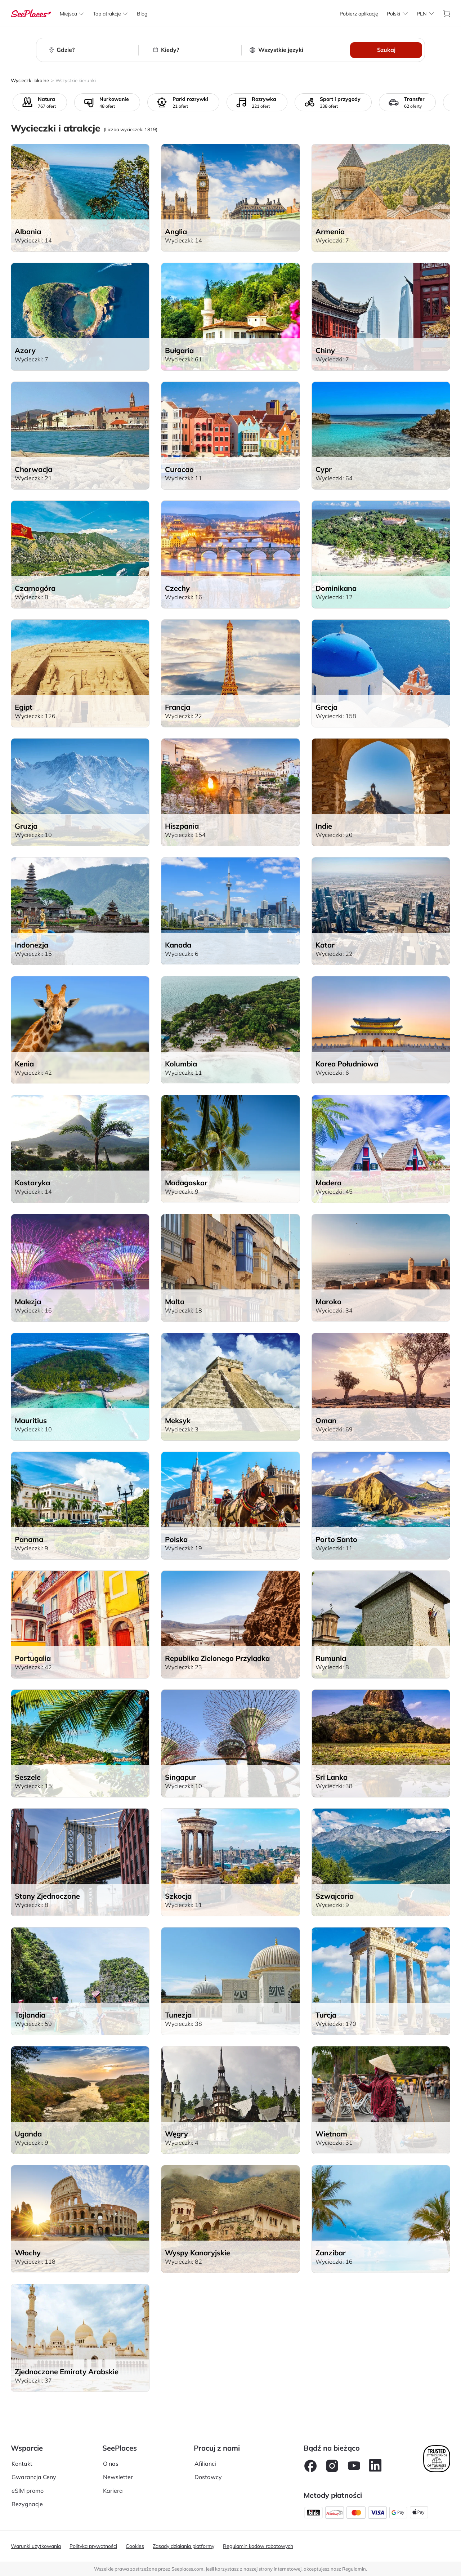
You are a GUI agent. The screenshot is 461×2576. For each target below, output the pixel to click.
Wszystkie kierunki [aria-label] (75, 80)
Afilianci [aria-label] (205, 2463)
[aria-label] (31, 13)
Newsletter (118, 2477)
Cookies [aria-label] (135, 2546)
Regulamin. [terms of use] (354, 2569)
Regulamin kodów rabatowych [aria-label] (258, 2546)
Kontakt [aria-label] (22, 2463)
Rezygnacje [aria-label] (27, 2504)
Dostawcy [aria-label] (208, 2477)
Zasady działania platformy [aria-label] (183, 2546)
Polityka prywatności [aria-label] (93, 2546)
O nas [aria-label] (110, 2463)
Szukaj (386, 49)
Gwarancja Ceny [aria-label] (34, 2477)
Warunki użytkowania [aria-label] (36, 2546)
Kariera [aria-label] (113, 2490)
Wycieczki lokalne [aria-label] (30, 80)
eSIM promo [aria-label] (28, 2490)
